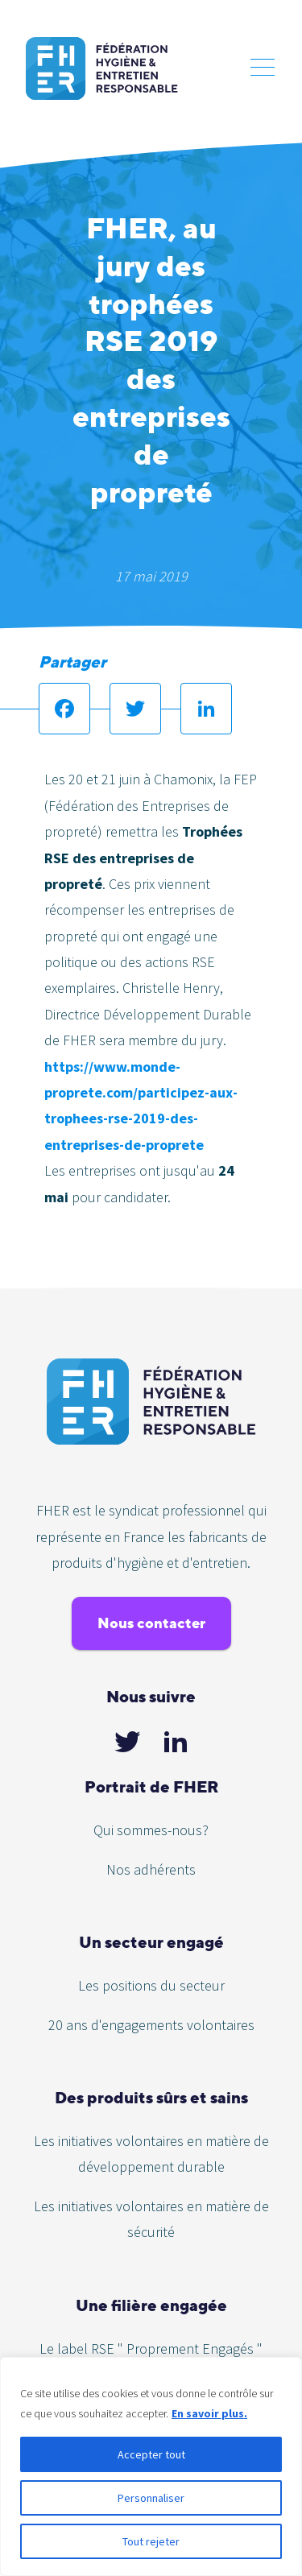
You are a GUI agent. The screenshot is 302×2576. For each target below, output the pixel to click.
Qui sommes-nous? (151, 1830)
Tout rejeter (151, 2541)
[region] (151, 2466)
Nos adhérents (151, 1869)
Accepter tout (151, 2454)
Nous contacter (151, 1623)
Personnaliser (151, 2498)
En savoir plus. (209, 2413)
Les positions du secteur (151, 1985)
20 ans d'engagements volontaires (151, 2025)
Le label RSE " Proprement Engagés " (151, 2348)
